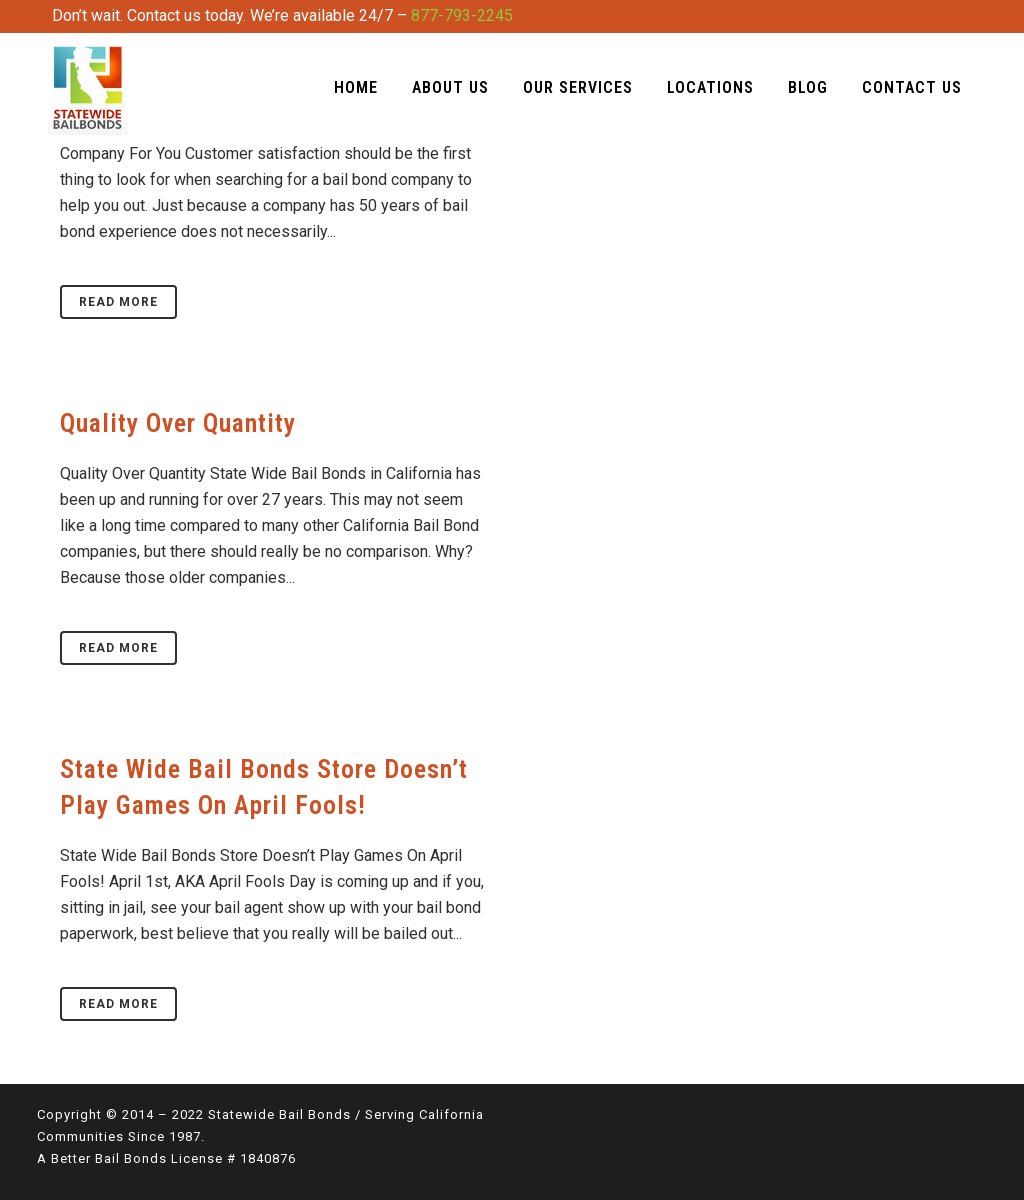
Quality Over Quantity (178, 423)
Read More (118, 302)
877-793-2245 (462, 15)
